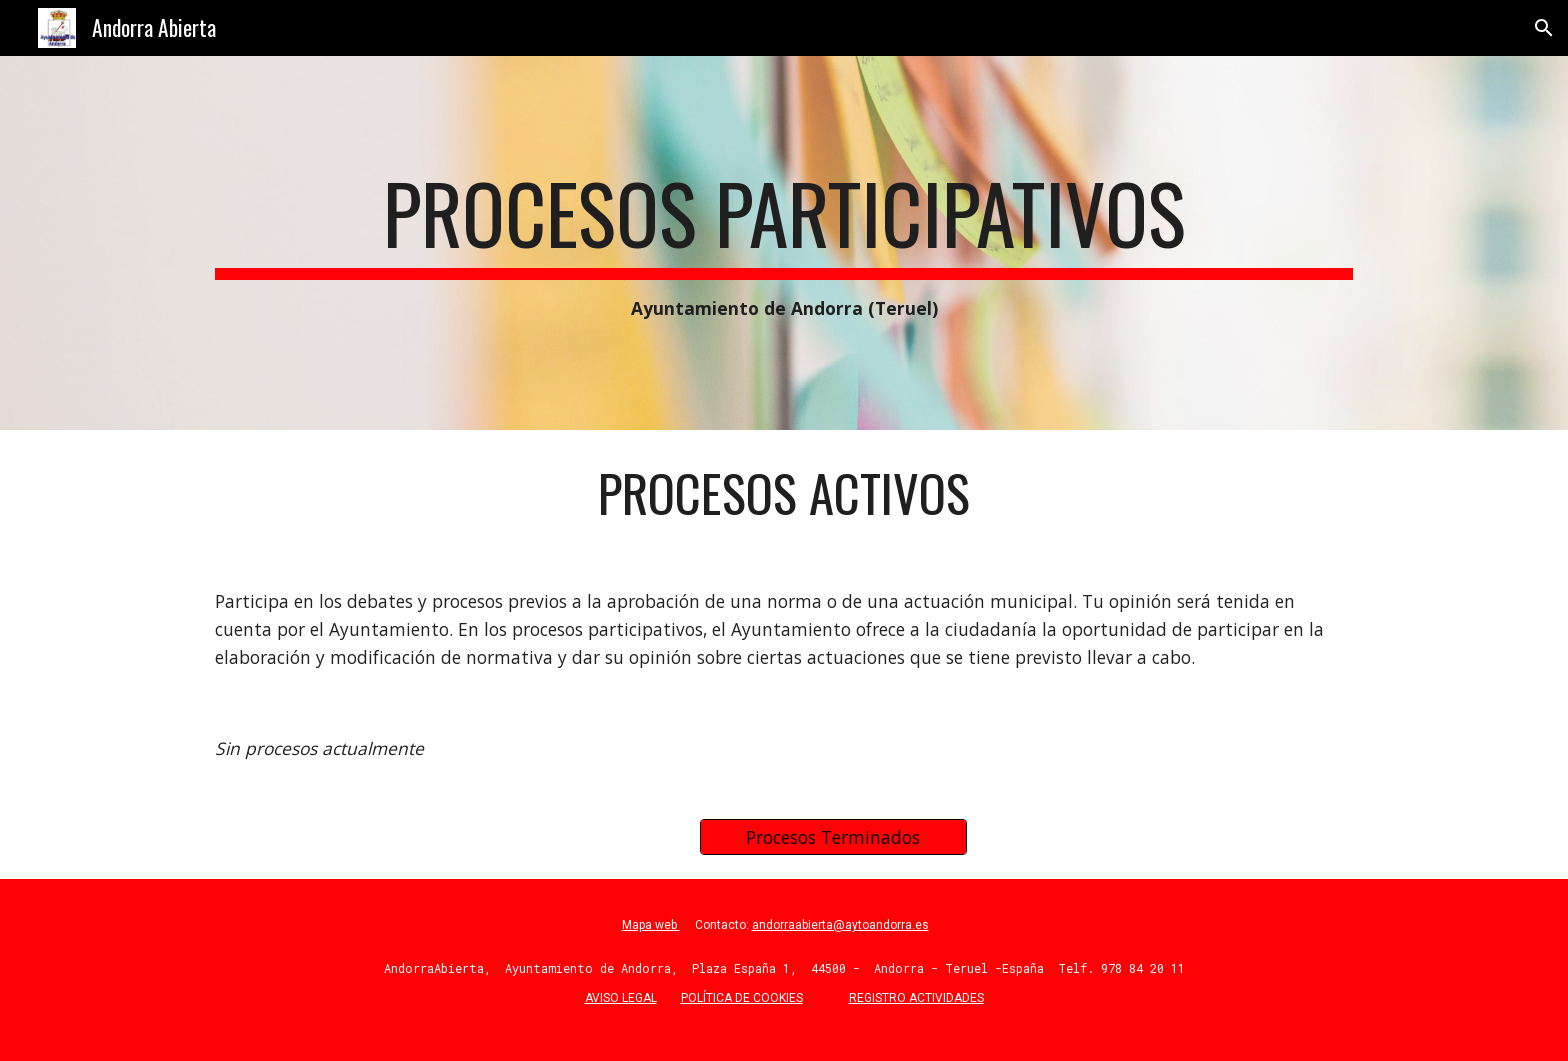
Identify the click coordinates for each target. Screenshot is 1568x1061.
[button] (1544, 28)
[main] (784, 243)
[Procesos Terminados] (833, 837)
